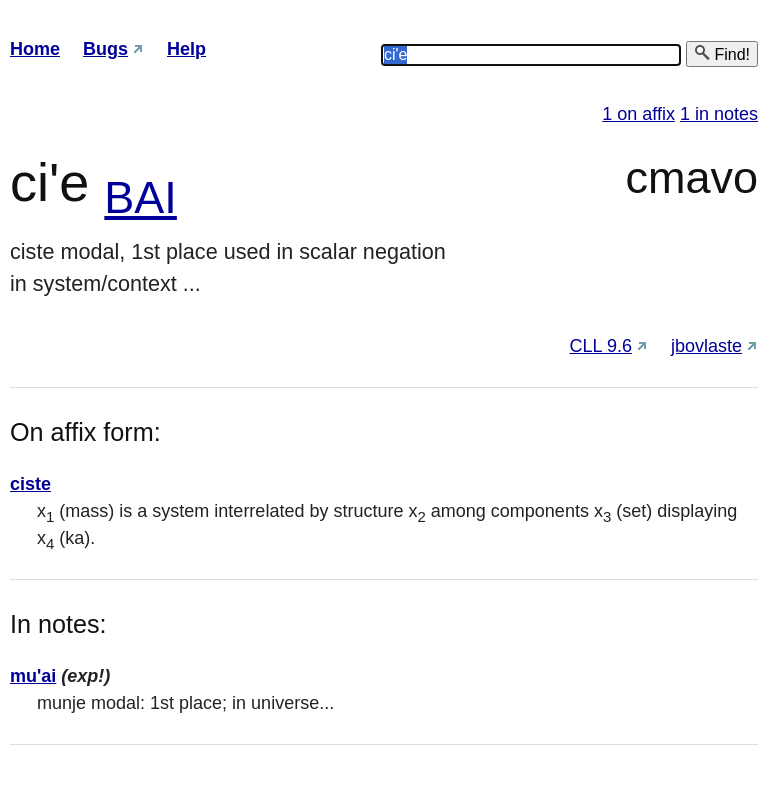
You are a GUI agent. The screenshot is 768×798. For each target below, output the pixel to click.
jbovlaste (706, 346)
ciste (30, 484)
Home (35, 49)
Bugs (105, 49)
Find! (722, 53)
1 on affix (638, 114)
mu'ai (33, 676)
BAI (140, 197)
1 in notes (719, 114)
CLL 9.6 (601, 346)
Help (186, 49)
